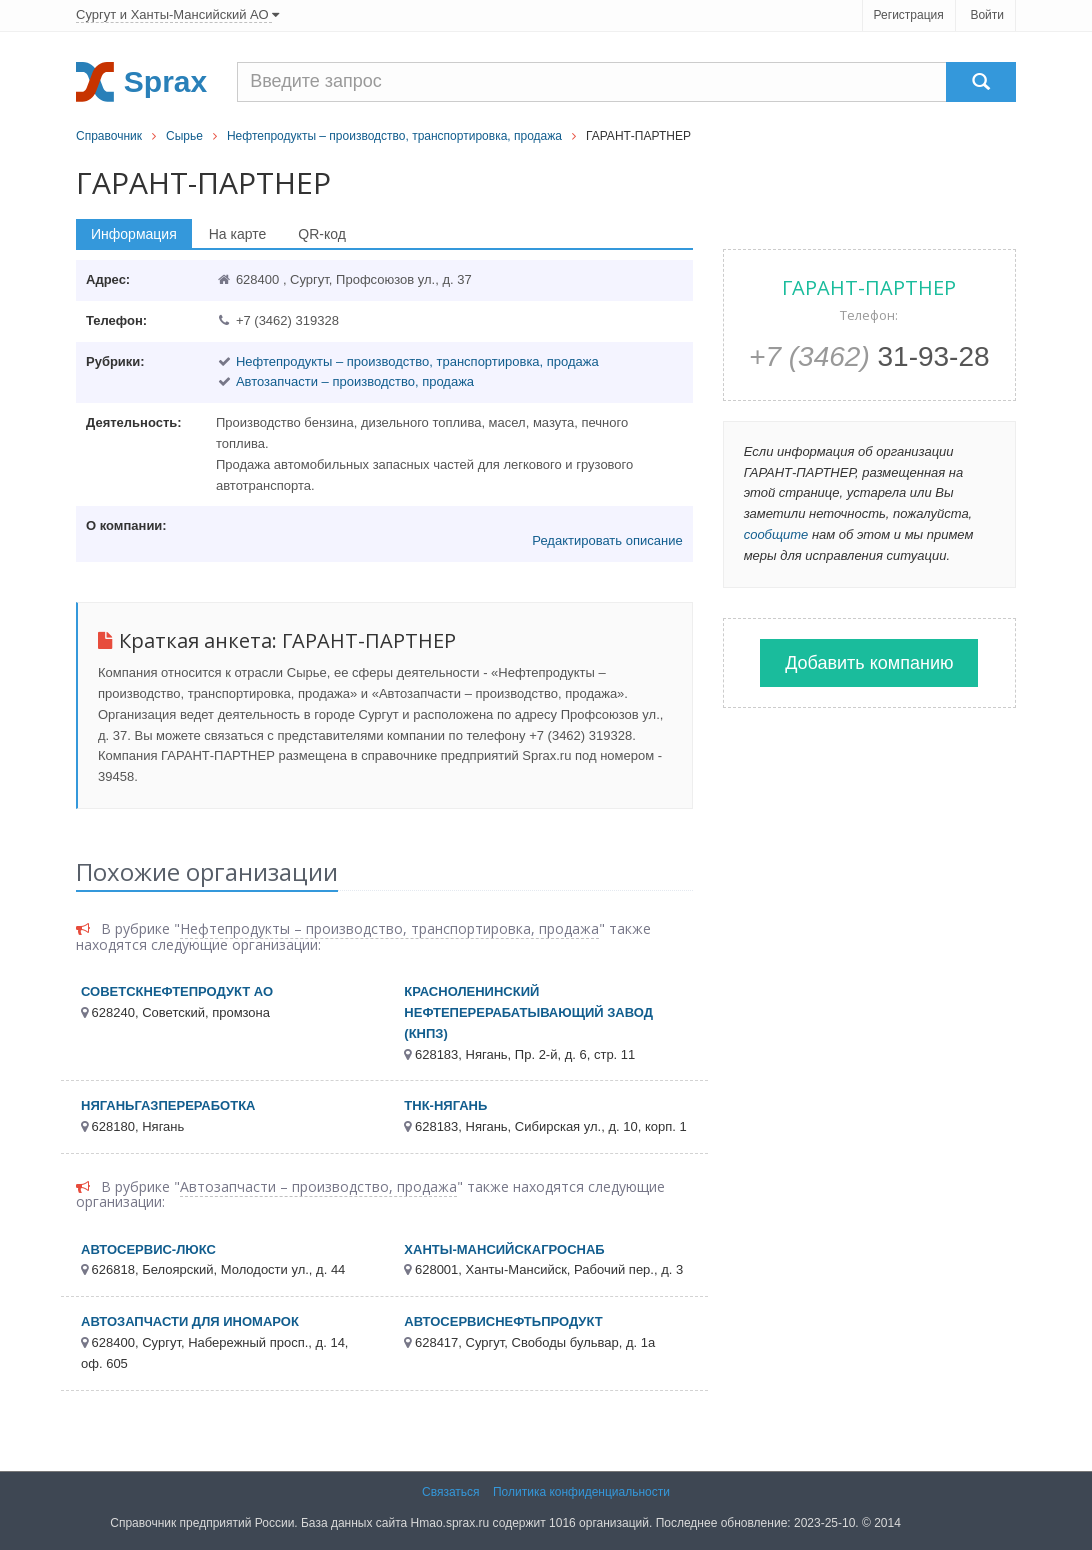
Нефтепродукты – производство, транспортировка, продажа (394, 136)
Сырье (184, 136)
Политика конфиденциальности (581, 1492)
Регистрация (909, 15)
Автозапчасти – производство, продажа (355, 381)
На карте (238, 234)
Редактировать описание (607, 540)
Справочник (109, 136)
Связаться (451, 1492)
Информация (134, 234)
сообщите (776, 534)
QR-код (322, 234)
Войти (987, 15)
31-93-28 (869, 356)
